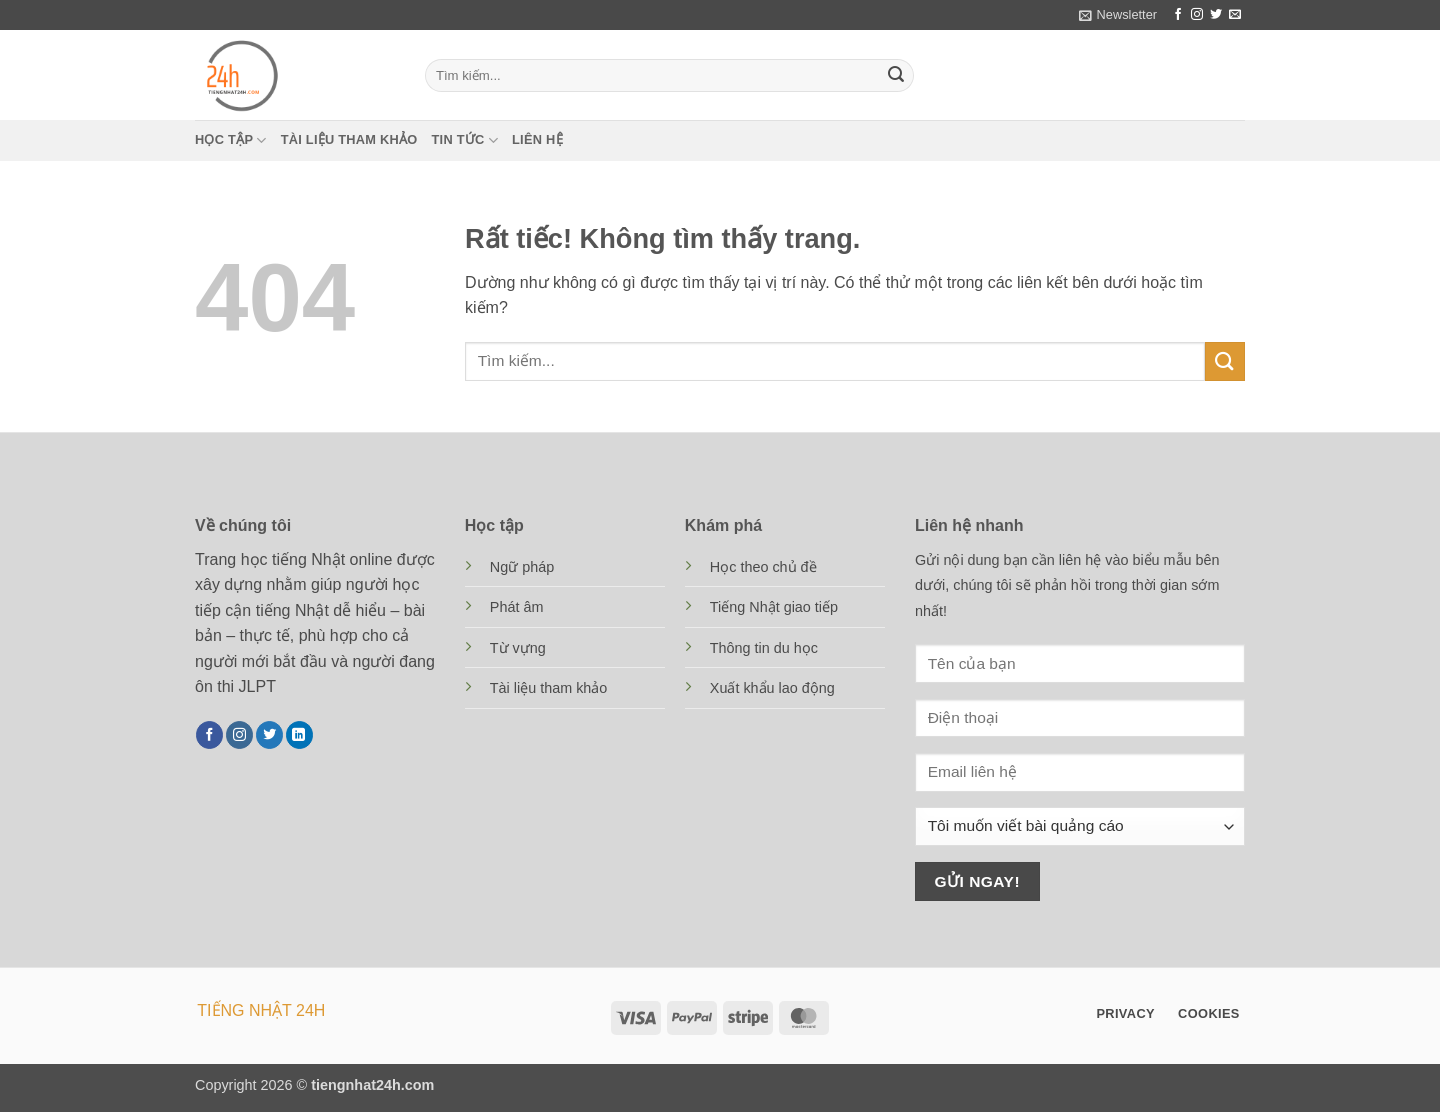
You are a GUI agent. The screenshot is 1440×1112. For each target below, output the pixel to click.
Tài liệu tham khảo (349, 139)
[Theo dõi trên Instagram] (1197, 15)
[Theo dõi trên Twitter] (1216, 15)
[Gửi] (896, 76)
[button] (1118, 15)
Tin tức (465, 140)
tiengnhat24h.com (372, 1085)
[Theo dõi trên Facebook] (1178, 15)
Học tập (231, 140)
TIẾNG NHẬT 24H (261, 1010)
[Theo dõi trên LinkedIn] (299, 735)
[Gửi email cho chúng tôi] (1235, 15)
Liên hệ (537, 139)
